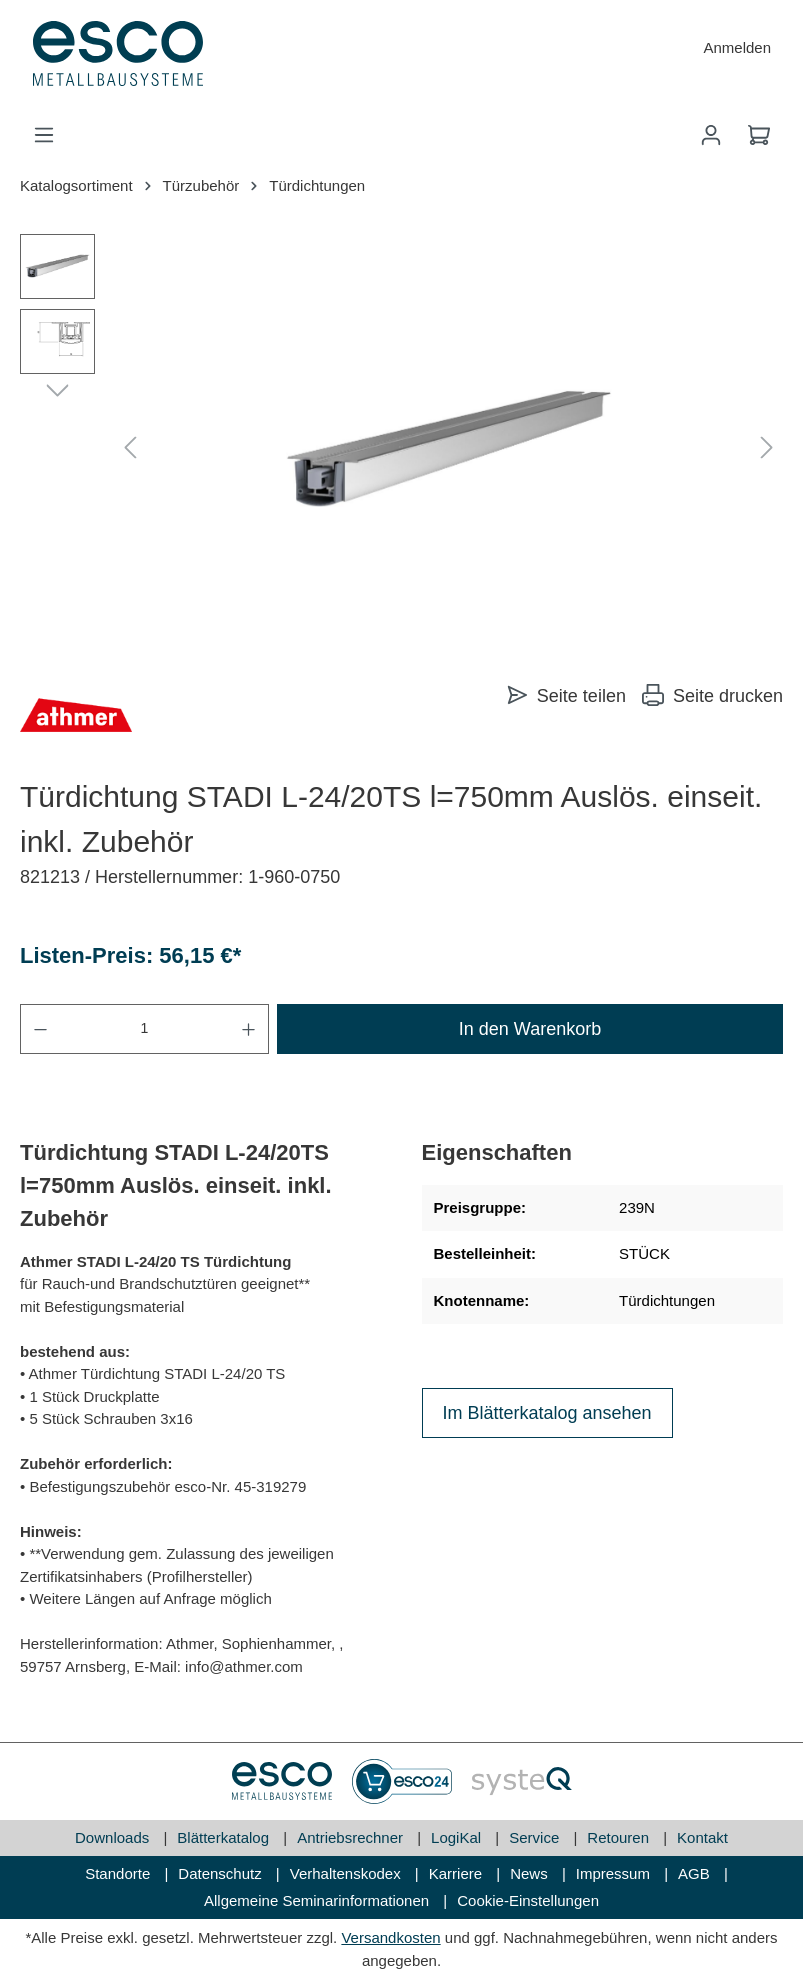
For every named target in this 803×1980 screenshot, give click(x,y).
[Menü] (44, 135)
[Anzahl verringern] (40, 1029)
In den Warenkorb (530, 1029)
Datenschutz (222, 1873)
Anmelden (737, 47)
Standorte (119, 1873)
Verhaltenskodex (347, 1873)
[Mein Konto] (711, 135)
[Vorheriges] (130, 448)
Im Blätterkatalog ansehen (547, 1413)
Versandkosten (390, 1937)
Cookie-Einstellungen (528, 1900)
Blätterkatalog (225, 1837)
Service (536, 1837)
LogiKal (458, 1837)
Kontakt (702, 1837)
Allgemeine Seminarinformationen (318, 1900)
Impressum (615, 1873)
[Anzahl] (144, 1029)
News (531, 1873)
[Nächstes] (767, 448)
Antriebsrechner (352, 1837)
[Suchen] (663, 135)
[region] (401, 449)
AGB (696, 1873)
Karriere (458, 1873)
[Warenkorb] (759, 135)
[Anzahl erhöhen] (249, 1029)
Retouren (620, 1837)
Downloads (114, 1837)
